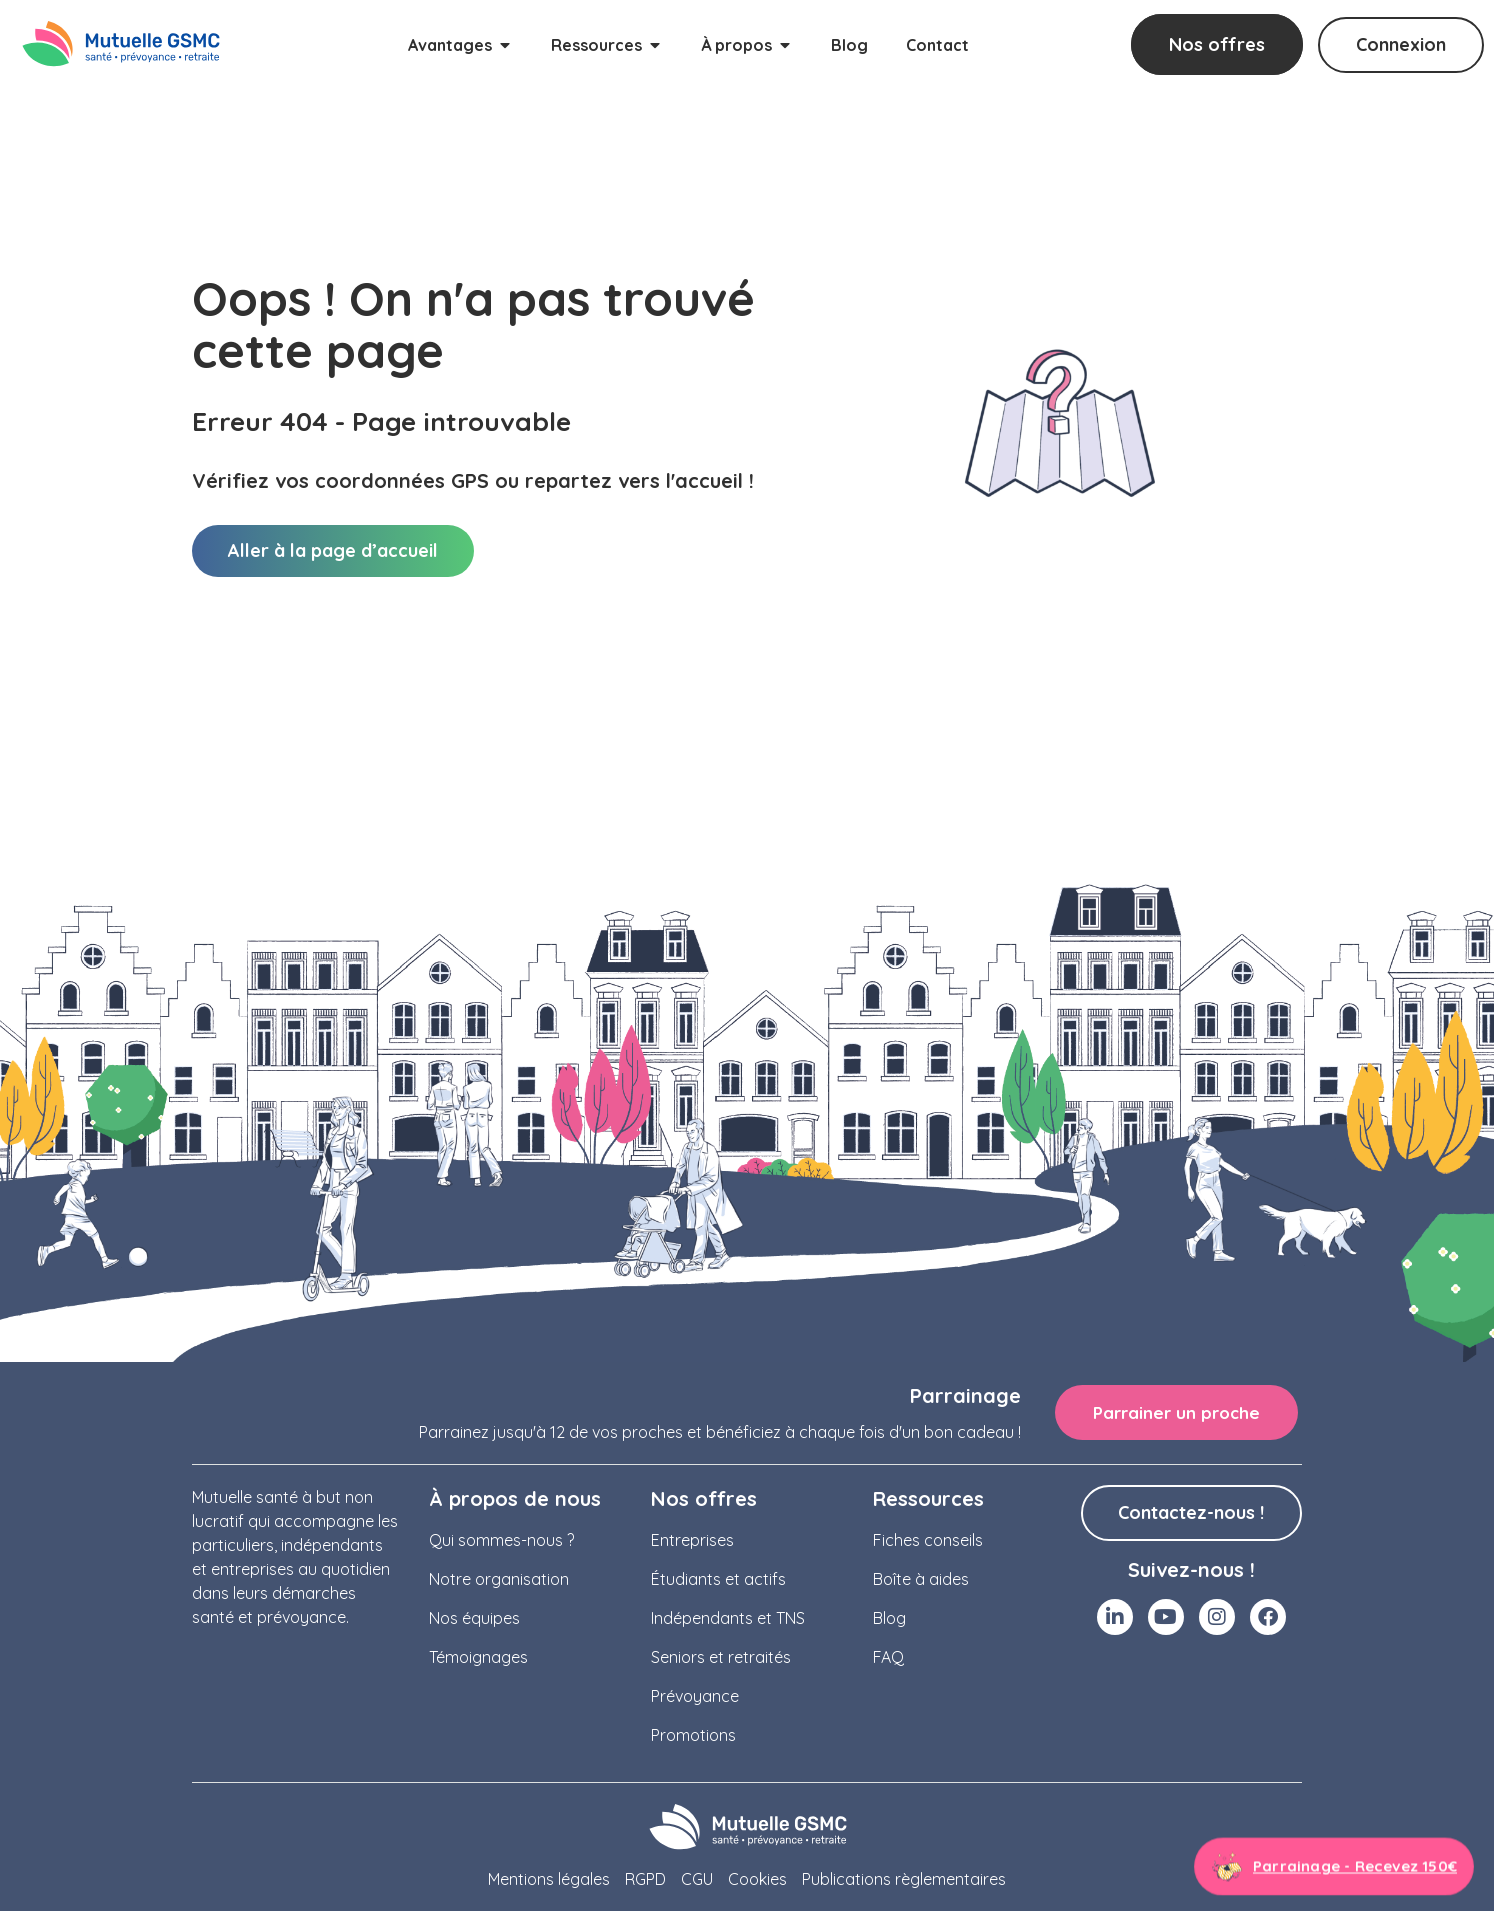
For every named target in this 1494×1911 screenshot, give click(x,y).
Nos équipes (474, 1618)
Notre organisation (499, 1579)
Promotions (693, 1735)
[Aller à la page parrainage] (1334, 1866)
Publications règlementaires (904, 1879)
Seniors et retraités (721, 1657)
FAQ (888, 1657)
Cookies (757, 1879)
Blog (889, 1618)
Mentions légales (549, 1879)
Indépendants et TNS (728, 1618)
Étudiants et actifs (718, 1579)
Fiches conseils (928, 1540)
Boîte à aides (921, 1579)
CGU (697, 1879)
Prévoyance (695, 1696)
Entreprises (692, 1540)
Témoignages (478, 1657)
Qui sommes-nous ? (501, 1540)
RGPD (645, 1879)
